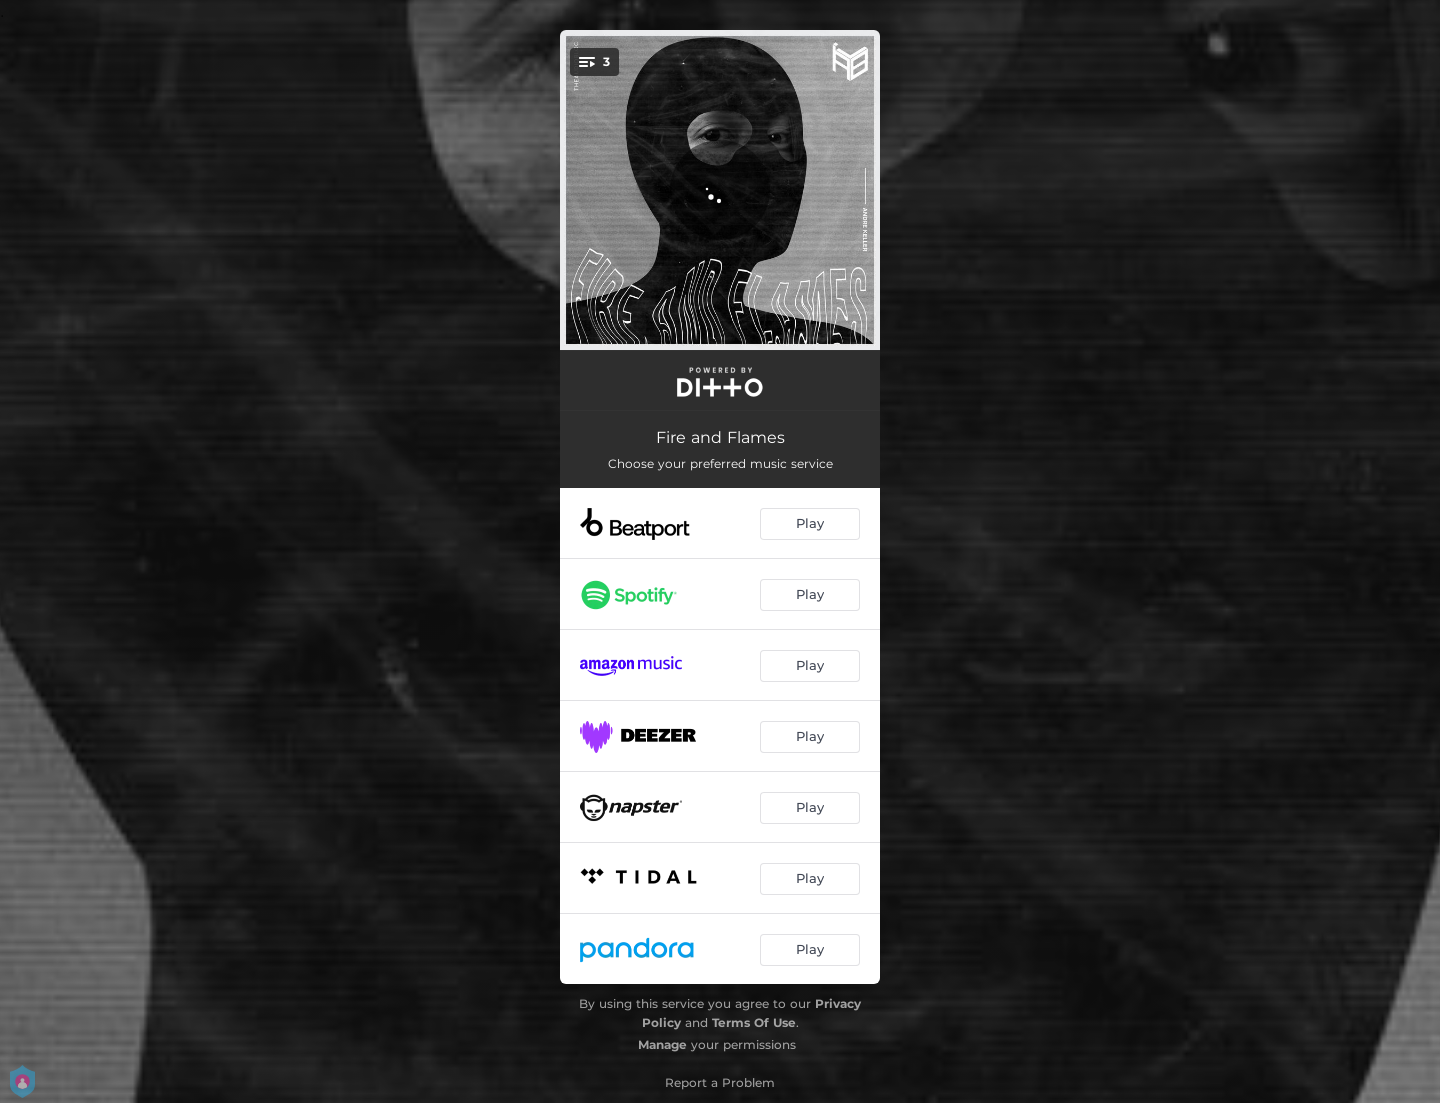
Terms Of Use (754, 1022)
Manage (662, 1044)
